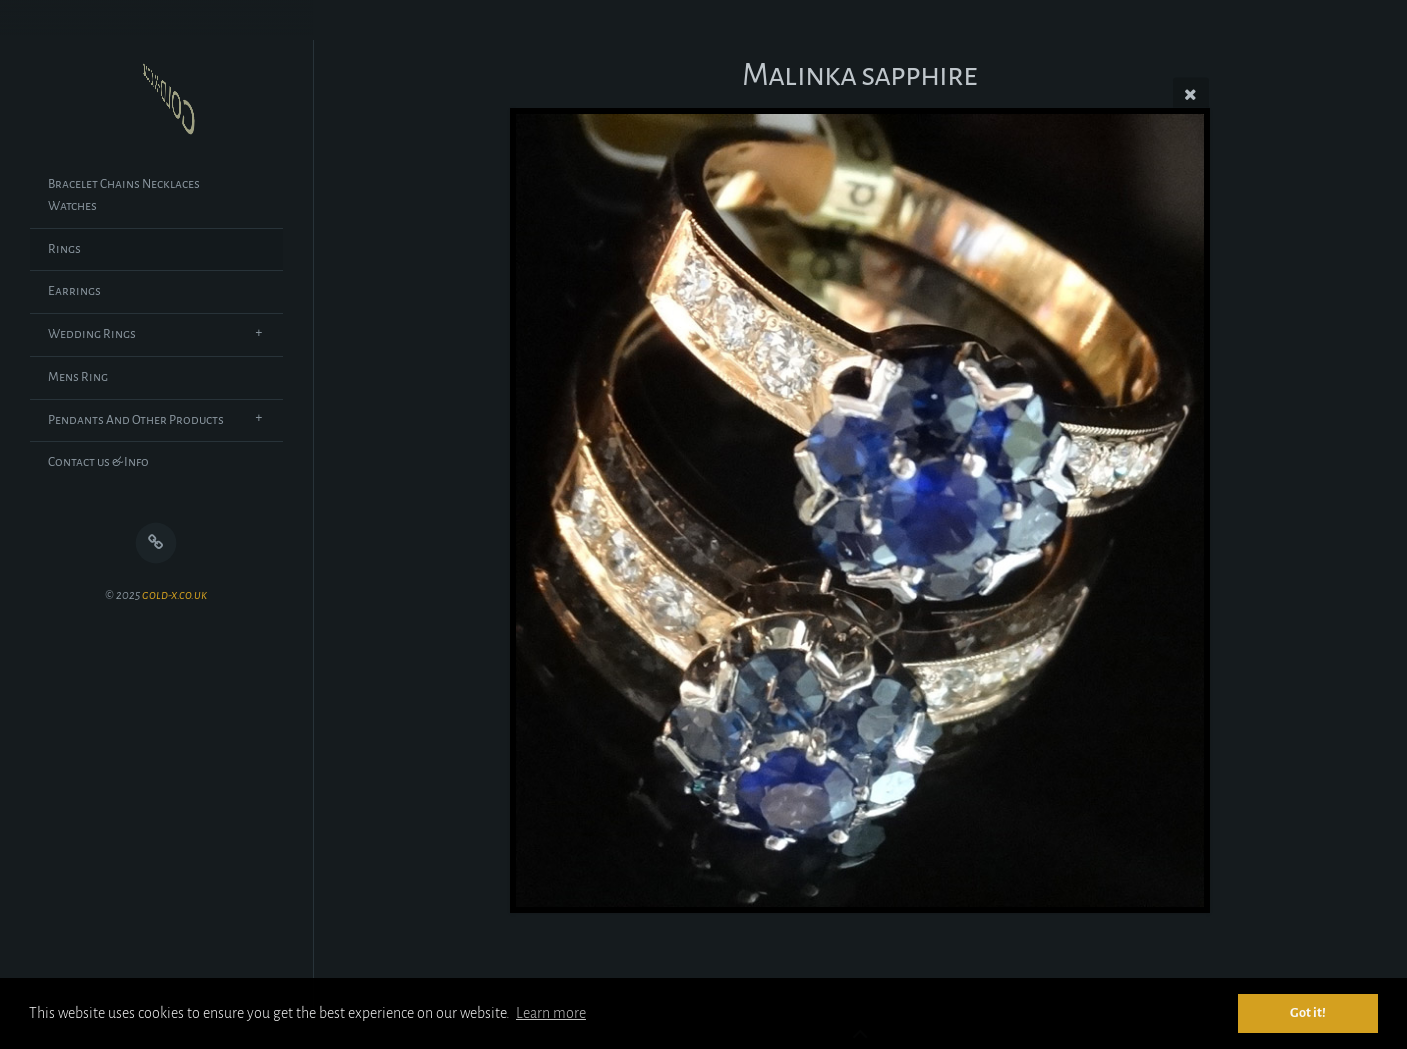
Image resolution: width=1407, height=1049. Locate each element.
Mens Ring (78, 377)
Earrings (74, 291)
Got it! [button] (1308, 1012)
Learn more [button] (551, 1013)
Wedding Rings (92, 334)
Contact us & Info (98, 462)
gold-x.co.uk (174, 595)
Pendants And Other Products (136, 420)
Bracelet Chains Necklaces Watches (124, 195)
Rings (64, 249)
